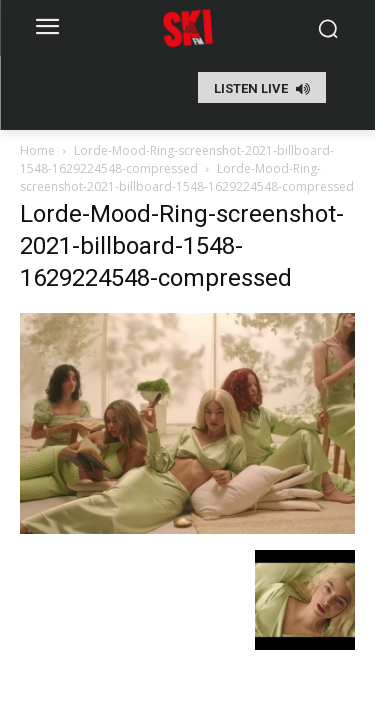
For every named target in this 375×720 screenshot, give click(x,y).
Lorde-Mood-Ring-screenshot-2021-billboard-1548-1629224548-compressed (177, 159)
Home (37, 150)
